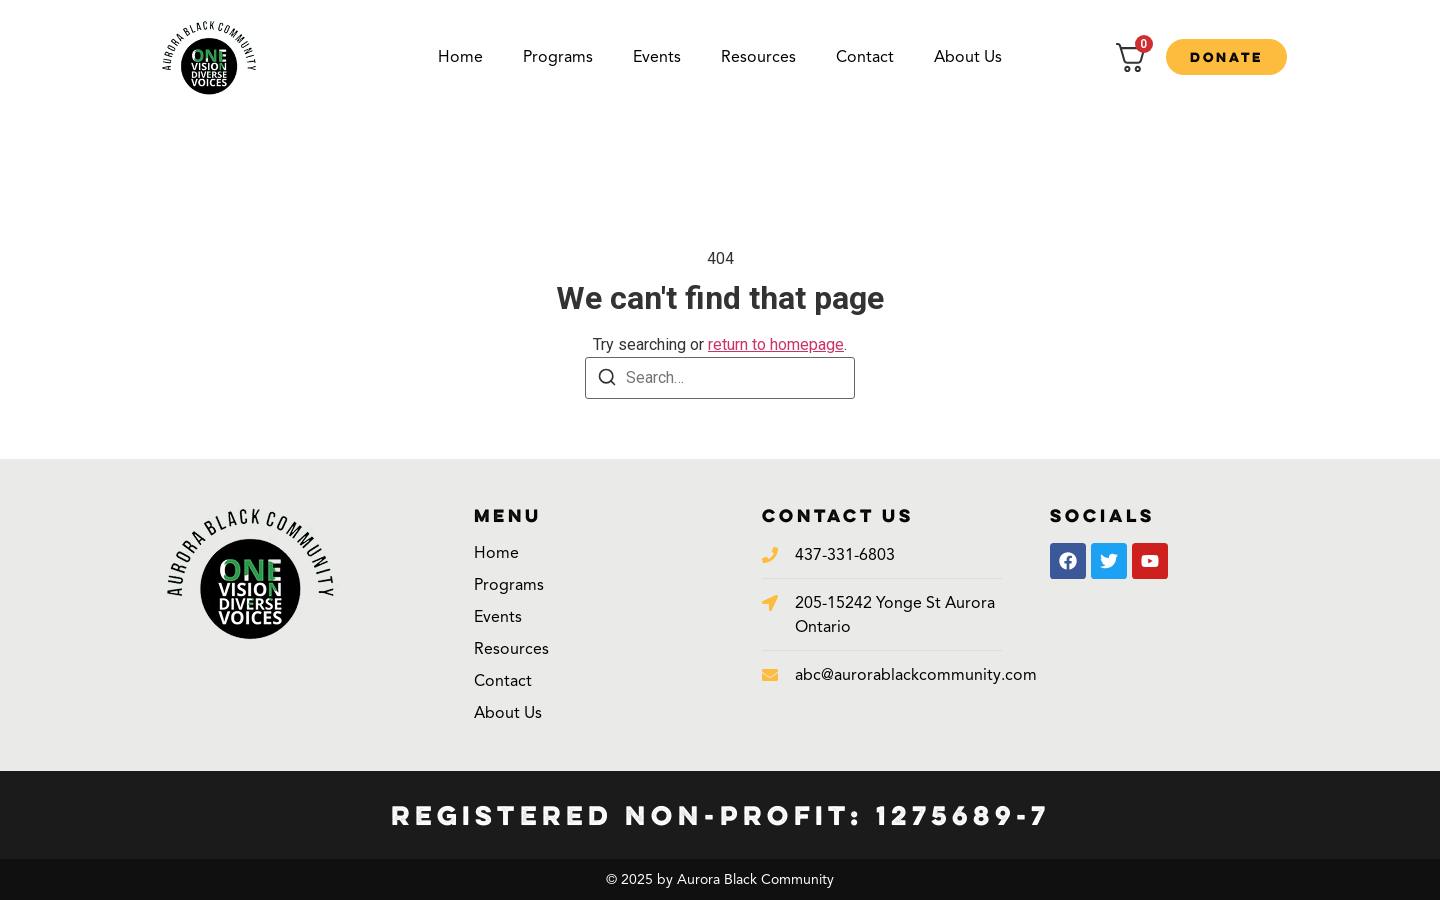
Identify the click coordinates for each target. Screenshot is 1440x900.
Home (460, 57)
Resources (758, 57)
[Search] (607, 380)
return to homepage (776, 344)
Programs (558, 57)
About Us (968, 57)
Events (657, 57)
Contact (865, 57)
